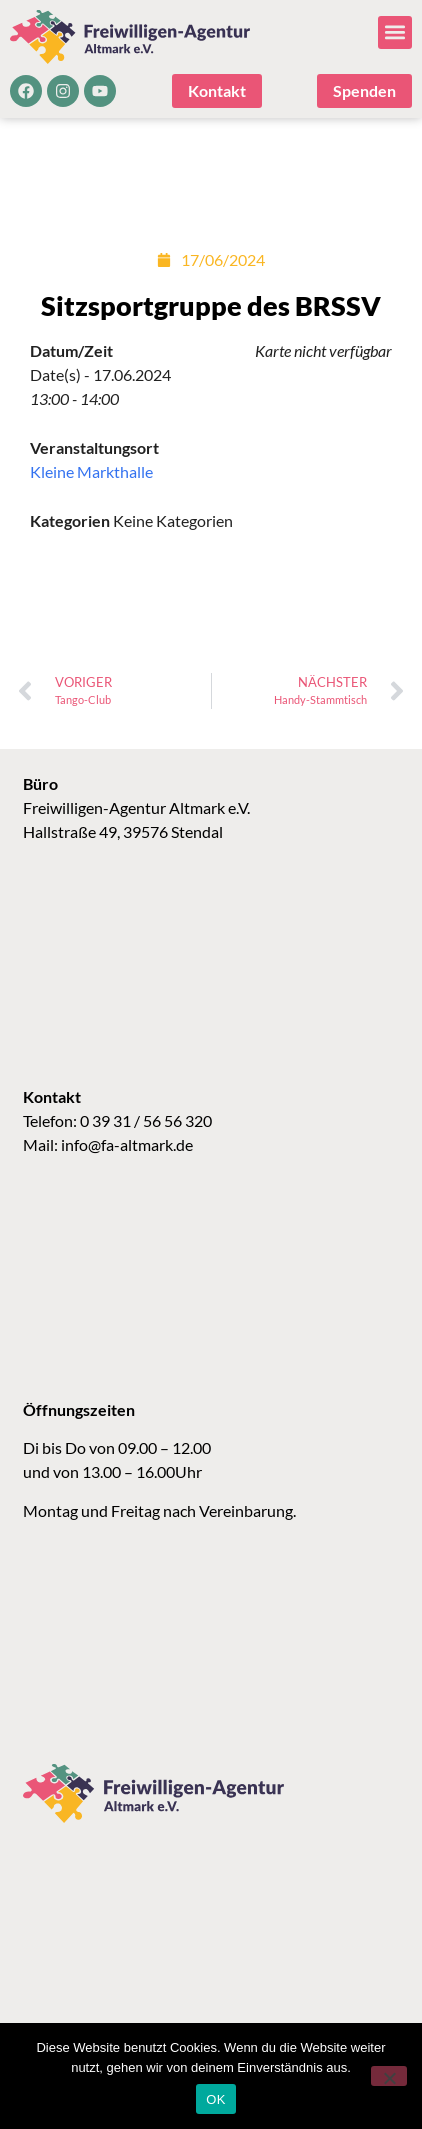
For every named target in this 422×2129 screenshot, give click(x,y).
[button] (395, 32)
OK (215, 2099)
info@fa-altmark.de (127, 1144)
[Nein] (389, 2076)
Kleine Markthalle (91, 471)
